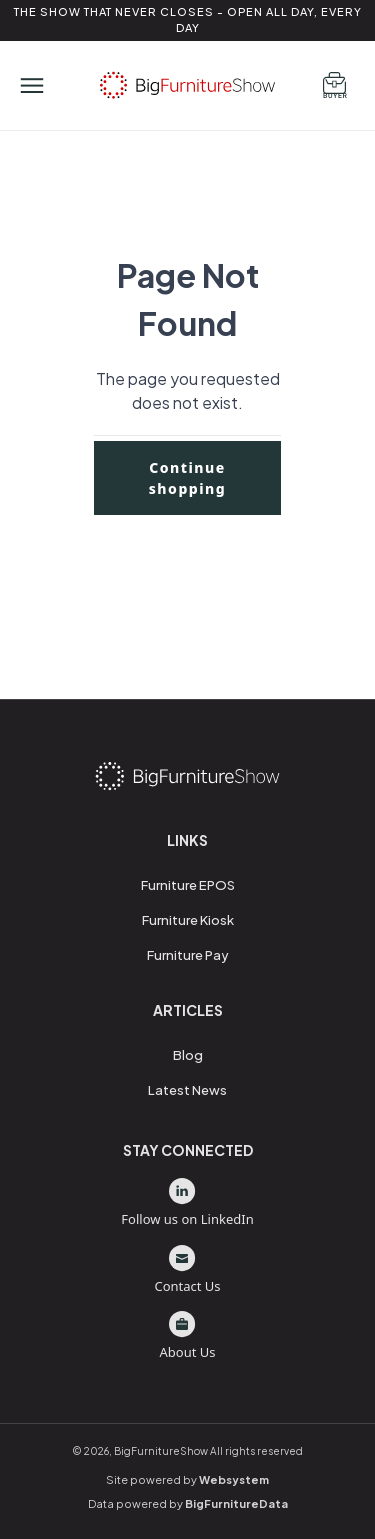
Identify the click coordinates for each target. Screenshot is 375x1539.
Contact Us (187, 1270)
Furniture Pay (188, 955)
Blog (188, 1055)
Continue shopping (188, 478)
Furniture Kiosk (188, 920)
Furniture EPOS (188, 885)
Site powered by (187, 1479)
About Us (187, 1336)
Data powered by (188, 1503)
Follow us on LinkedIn (187, 1203)
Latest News (187, 1090)
